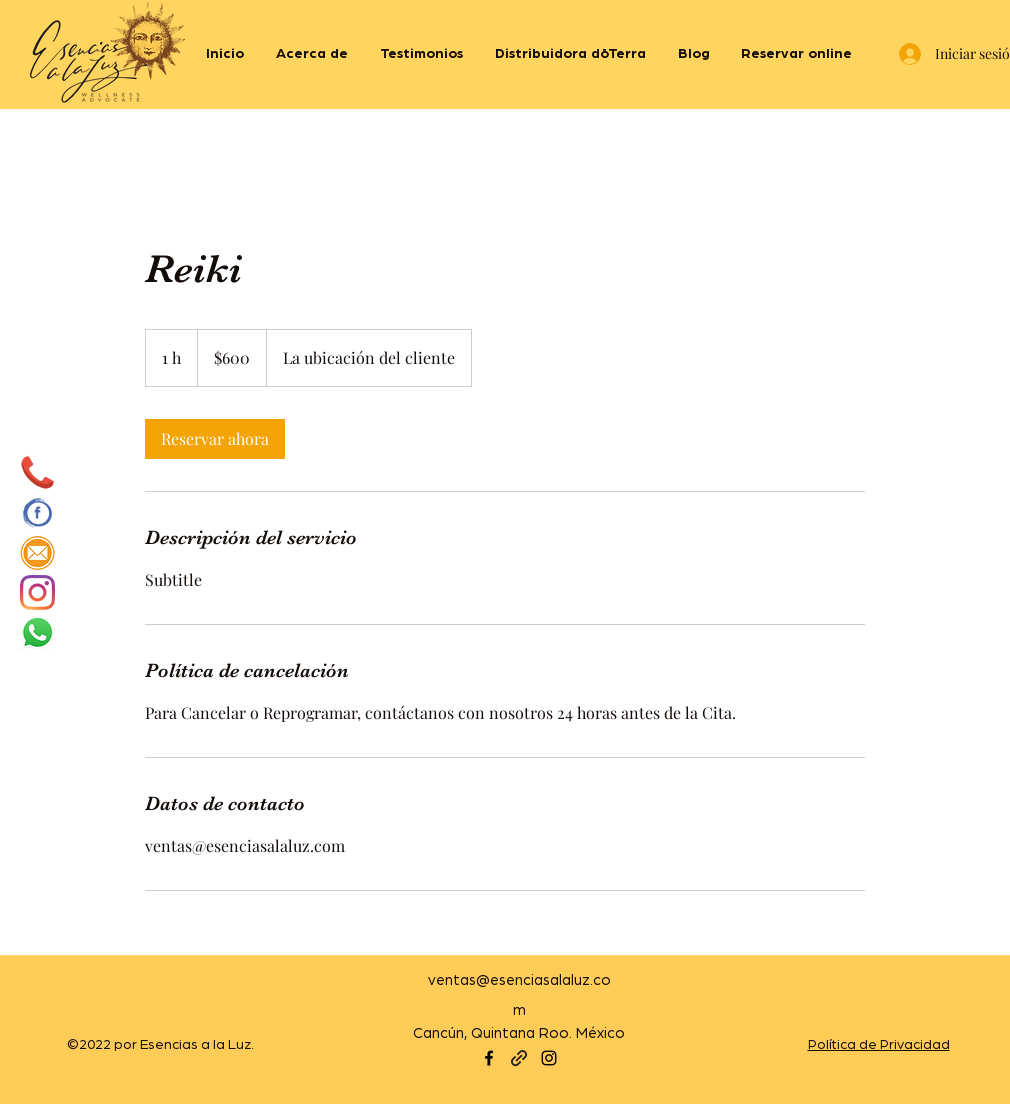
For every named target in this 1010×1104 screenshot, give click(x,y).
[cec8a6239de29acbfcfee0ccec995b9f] (37, 512)
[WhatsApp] (37, 632)
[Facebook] (489, 1058)
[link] (215, 439)
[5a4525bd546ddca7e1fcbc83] (37, 472)
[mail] (37, 552)
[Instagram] (37, 592)
